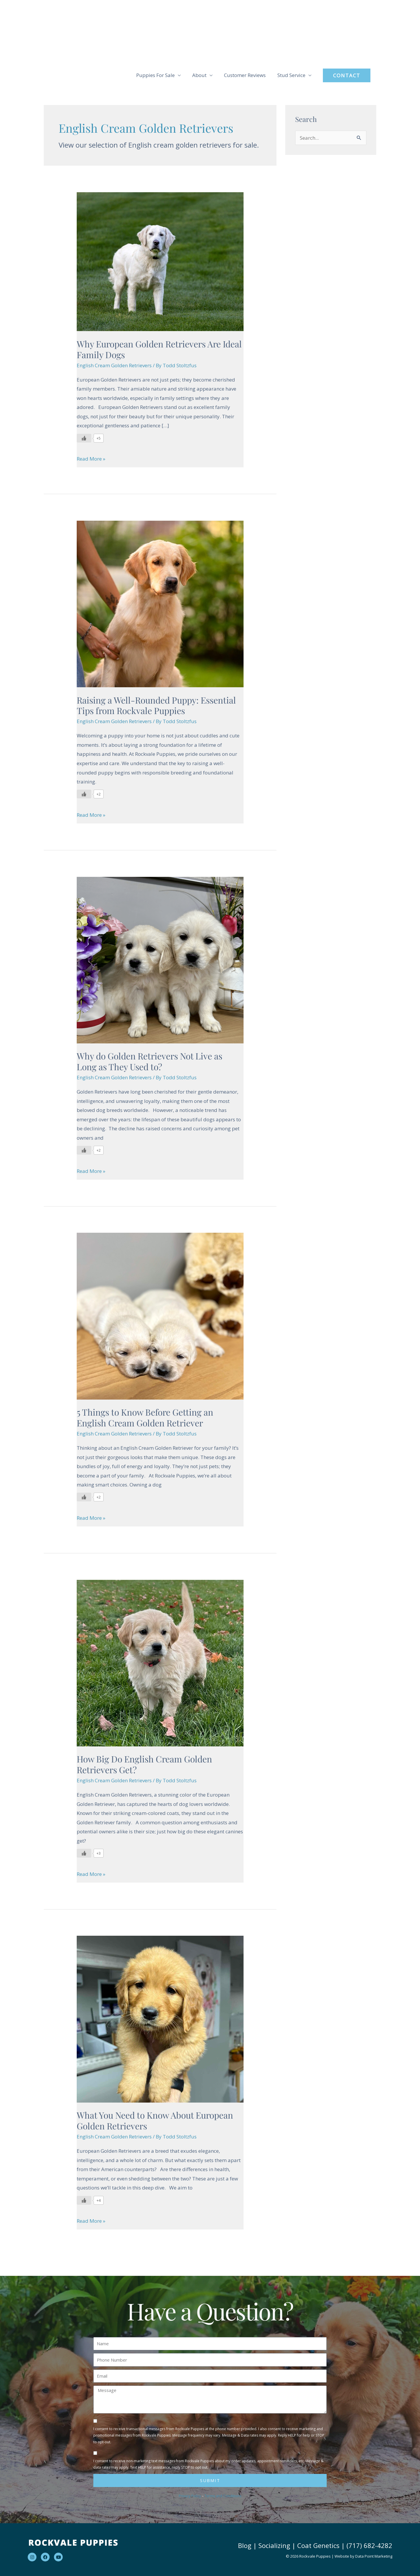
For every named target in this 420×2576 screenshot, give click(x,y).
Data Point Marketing (373, 2556)
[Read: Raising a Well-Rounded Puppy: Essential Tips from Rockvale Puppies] (160, 603)
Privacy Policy (190, 2495)
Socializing (274, 2545)
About (199, 75)
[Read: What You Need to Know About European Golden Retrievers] (160, 2018)
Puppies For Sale (155, 75)
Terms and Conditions (222, 2495)
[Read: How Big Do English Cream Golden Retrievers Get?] (160, 1662)
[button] (346, 75)
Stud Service (291, 75)
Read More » (91, 458)
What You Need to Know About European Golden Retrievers (155, 2120)
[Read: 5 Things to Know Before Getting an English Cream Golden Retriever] (160, 1315)
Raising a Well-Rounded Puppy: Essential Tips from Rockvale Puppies (156, 705)
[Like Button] (84, 438)
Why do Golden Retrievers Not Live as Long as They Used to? (149, 1061)
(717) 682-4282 (369, 2545)
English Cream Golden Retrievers (114, 365)
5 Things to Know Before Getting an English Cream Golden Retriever (145, 1417)
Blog (244, 2545)
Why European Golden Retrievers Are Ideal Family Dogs (159, 349)
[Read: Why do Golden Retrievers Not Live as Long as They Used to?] (160, 959)
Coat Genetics (318, 2545)
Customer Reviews (245, 75)
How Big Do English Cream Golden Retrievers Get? (144, 1764)
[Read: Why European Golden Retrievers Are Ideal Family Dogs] (160, 261)
